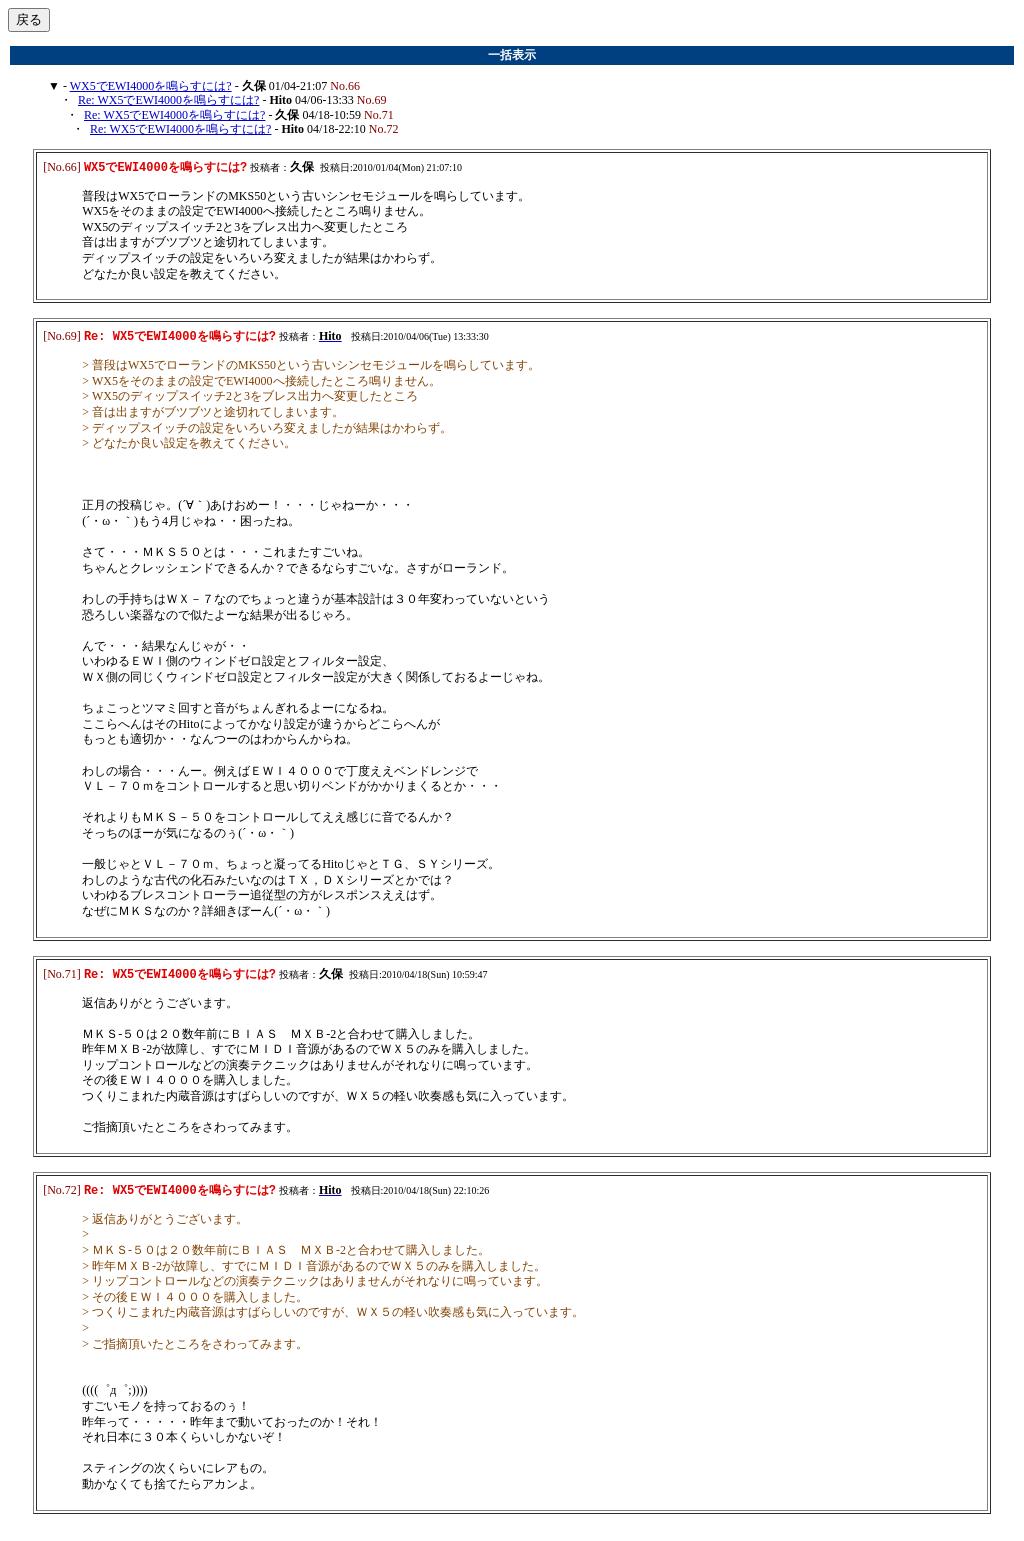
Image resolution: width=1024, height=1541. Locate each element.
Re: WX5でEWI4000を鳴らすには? (168, 100)
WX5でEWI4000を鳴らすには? (151, 86)
